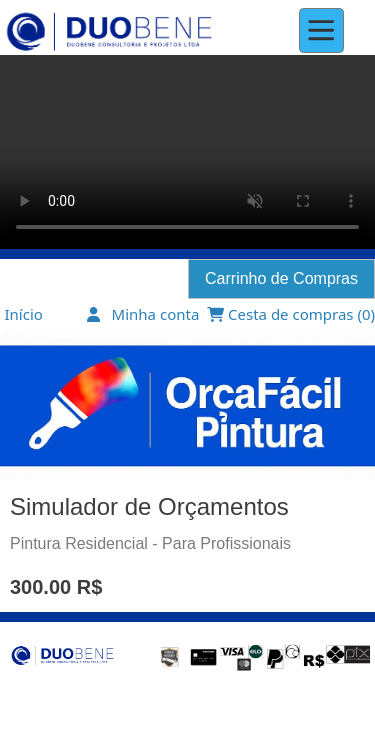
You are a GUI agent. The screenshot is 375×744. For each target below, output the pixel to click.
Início (24, 314)
